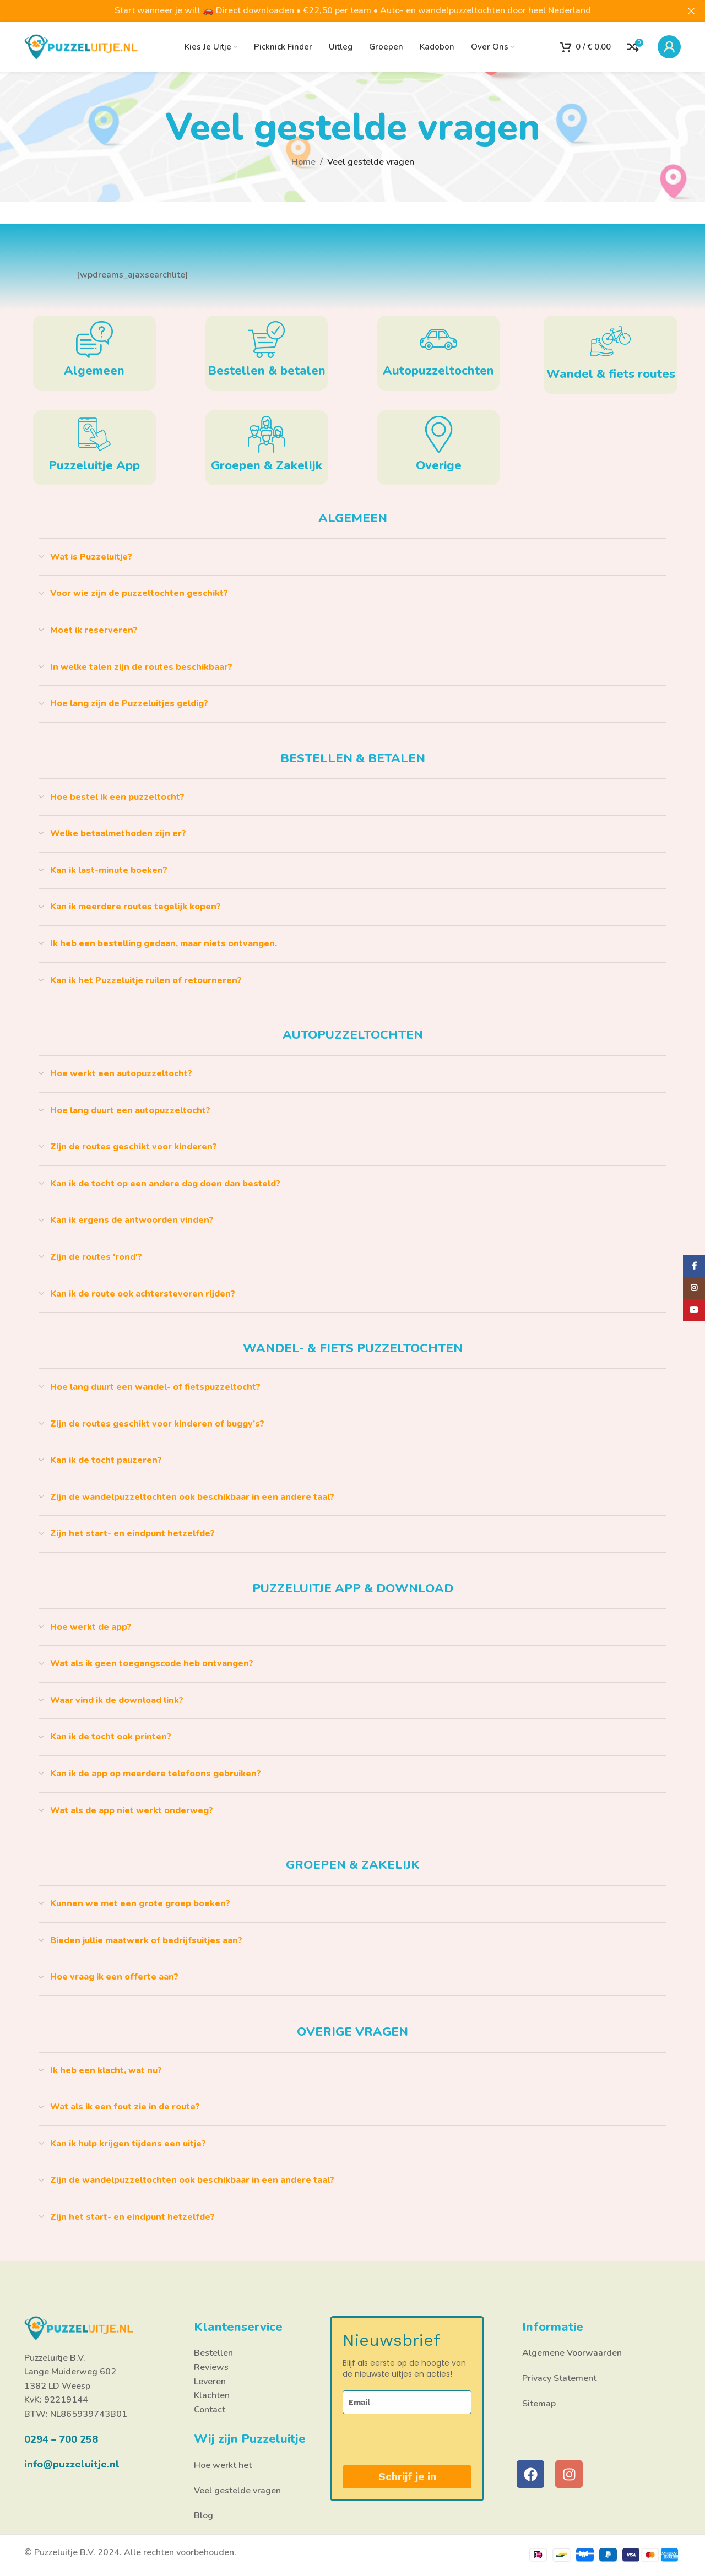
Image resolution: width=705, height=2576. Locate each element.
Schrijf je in (407, 2476)
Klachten (212, 2395)
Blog (203, 2515)
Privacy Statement (559, 2378)
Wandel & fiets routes (610, 374)
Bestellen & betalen (267, 370)
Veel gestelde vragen (237, 2491)
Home (303, 162)
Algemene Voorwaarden (572, 2353)
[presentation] (400, 2439)
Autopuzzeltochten (438, 370)
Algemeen (94, 370)
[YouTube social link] (694, 1310)
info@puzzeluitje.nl (72, 2464)
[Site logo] (81, 46)
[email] (407, 2402)
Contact (209, 2410)
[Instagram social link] (694, 1288)
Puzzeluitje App (94, 465)
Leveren (210, 2382)
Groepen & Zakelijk (266, 465)
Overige (439, 465)
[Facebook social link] (694, 1266)
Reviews (211, 2367)
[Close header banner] (691, 11)
